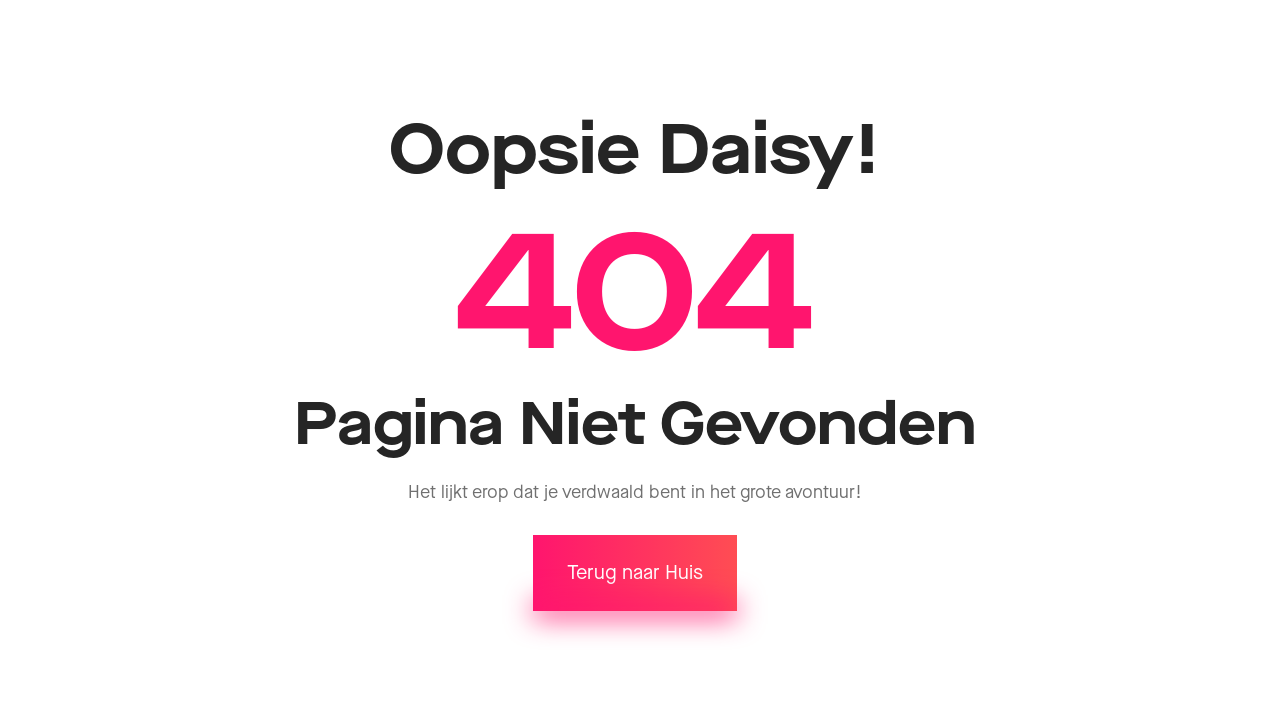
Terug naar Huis (635, 573)
